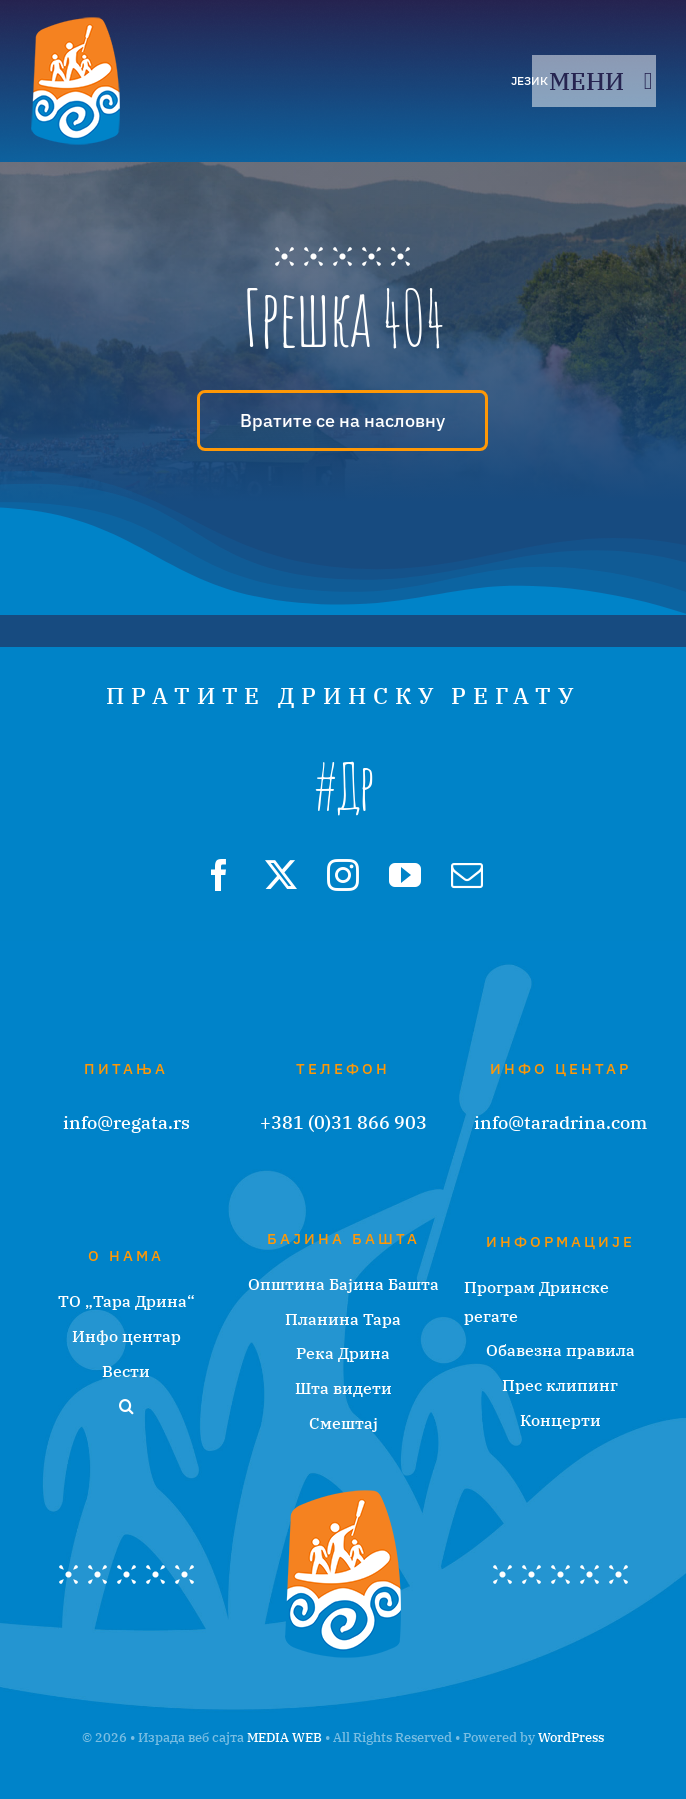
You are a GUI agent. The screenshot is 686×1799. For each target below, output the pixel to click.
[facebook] (219, 875)
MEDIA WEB (284, 1737)
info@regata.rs (126, 1122)
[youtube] (405, 875)
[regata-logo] (75, 24)
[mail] (467, 875)
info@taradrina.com (560, 1122)
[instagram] (343, 875)
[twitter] (281, 875)
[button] (126, 1406)
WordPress (571, 1737)
